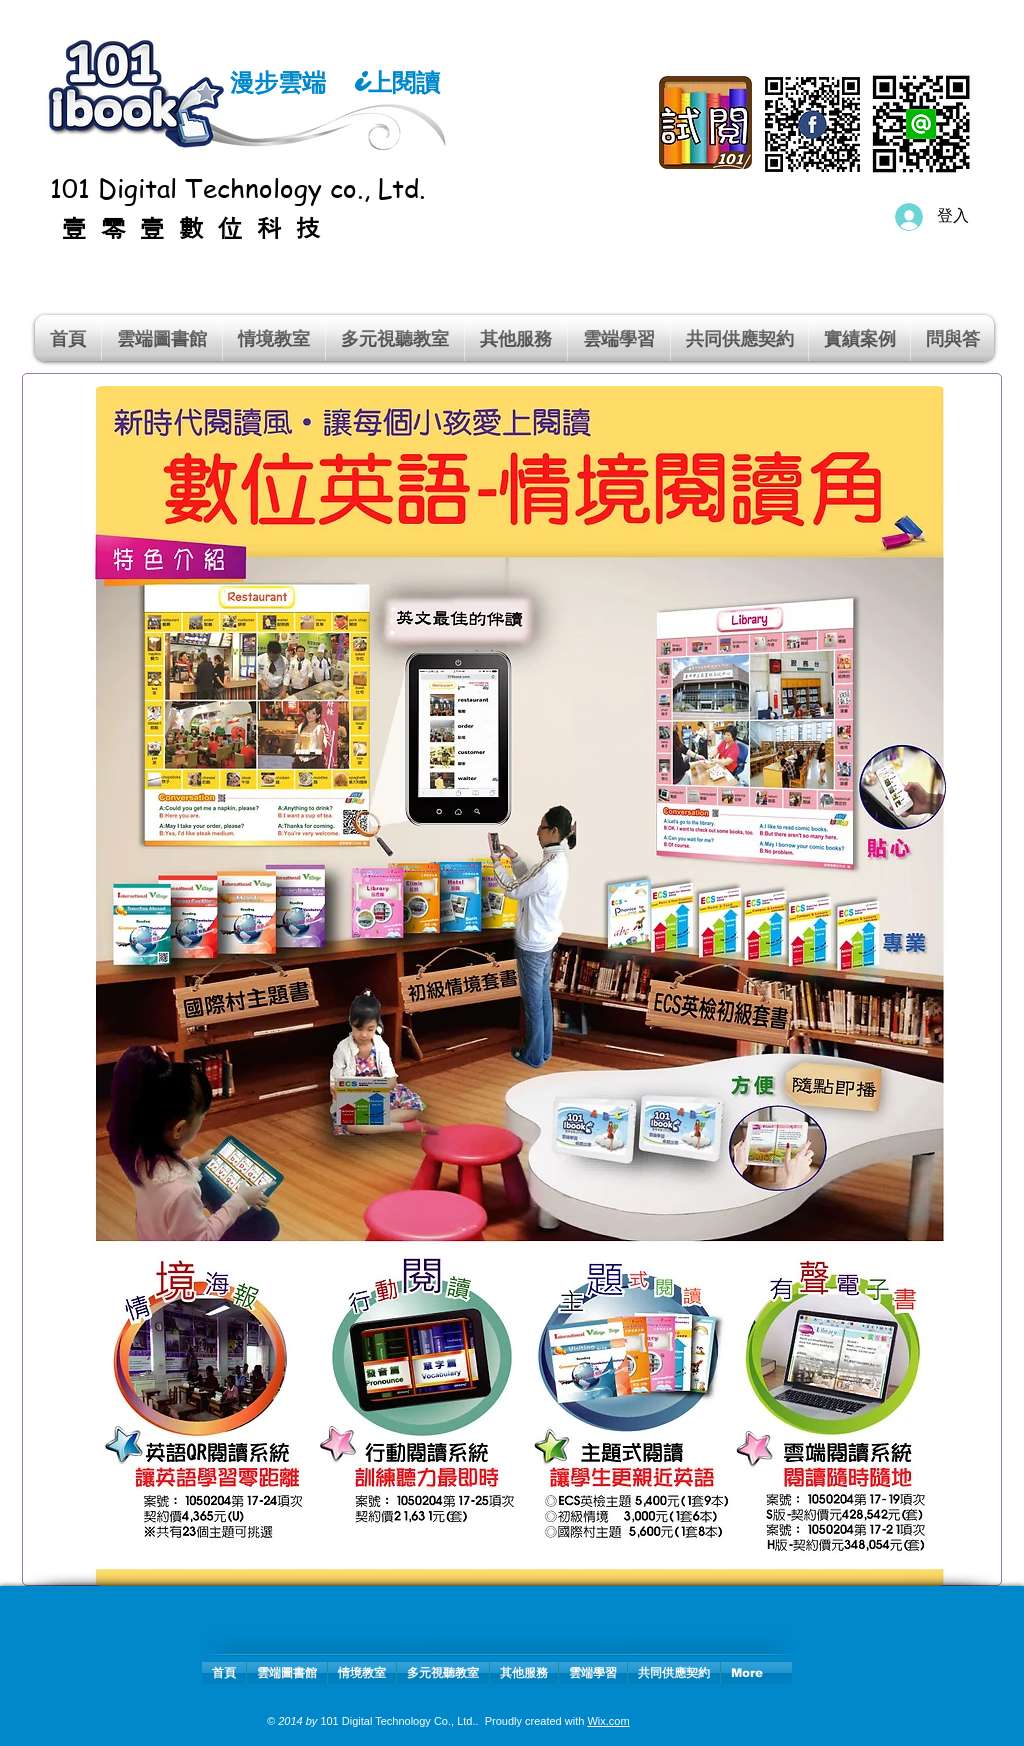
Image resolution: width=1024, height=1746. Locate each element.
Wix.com (608, 1721)
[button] (274, 338)
